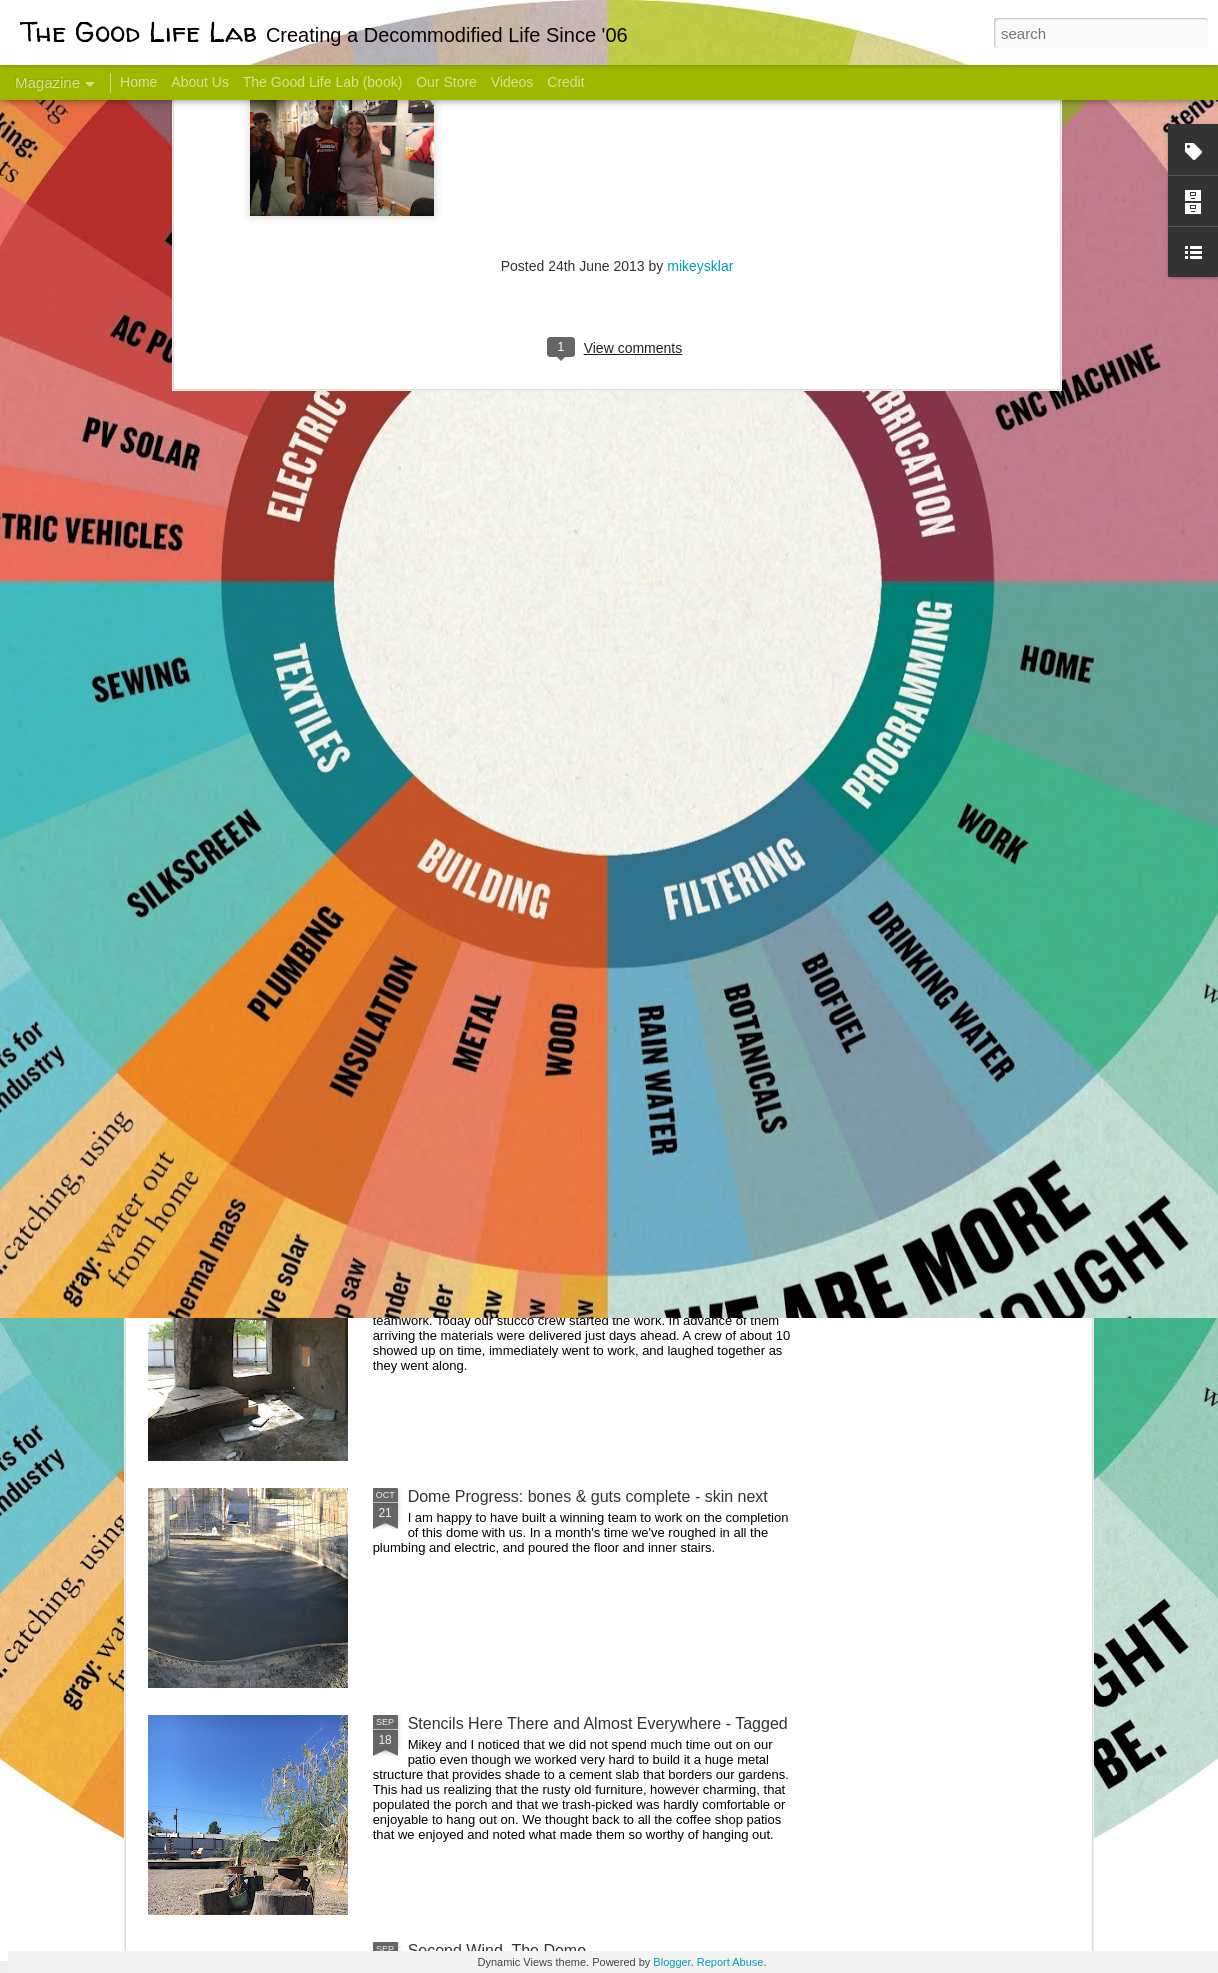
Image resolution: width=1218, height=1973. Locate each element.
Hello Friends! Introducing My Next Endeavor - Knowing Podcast (255, 813)
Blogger (671, 1962)
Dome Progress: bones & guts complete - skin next (588, 1496)
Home (138, 82)
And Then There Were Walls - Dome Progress (571, 1269)
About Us (200, 82)
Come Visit (930, 786)
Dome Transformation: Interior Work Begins (561, 955)
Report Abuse (730, 1962)
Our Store (446, 82)
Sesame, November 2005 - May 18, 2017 (729, 795)
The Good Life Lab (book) (323, 82)
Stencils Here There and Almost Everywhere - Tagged (598, 1723)
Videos (512, 82)
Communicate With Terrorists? (487, 795)
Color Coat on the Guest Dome (293, 1182)
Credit (565, 82)
